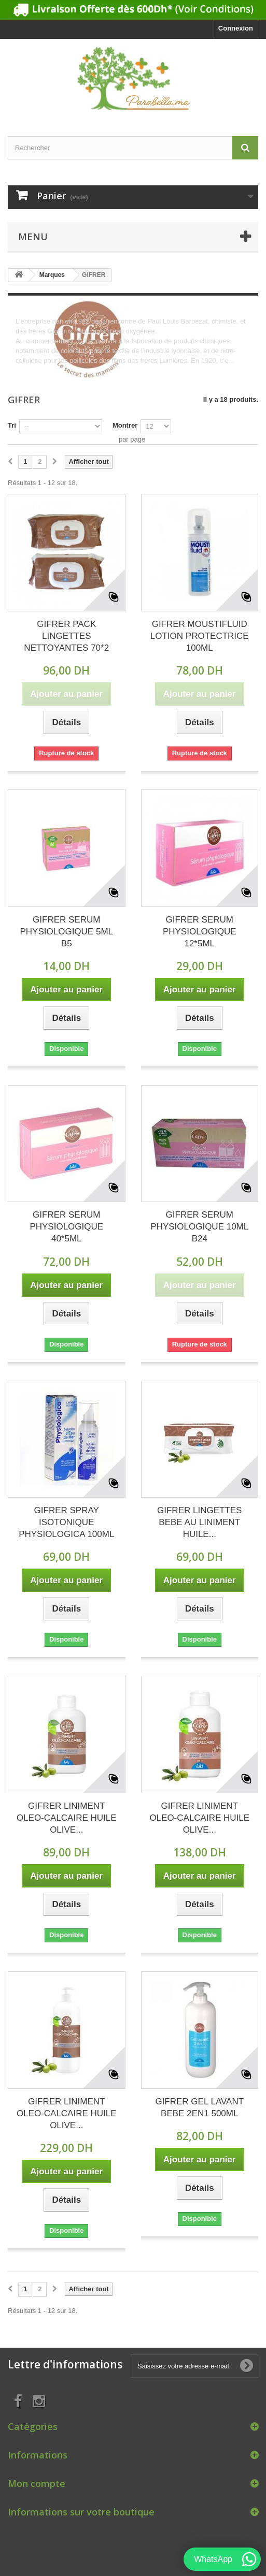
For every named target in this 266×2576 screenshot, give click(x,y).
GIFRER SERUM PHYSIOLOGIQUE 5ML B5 (67, 931)
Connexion (235, 28)
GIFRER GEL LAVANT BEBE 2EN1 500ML (199, 2107)
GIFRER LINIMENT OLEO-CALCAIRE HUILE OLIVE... (67, 1818)
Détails (26, 370)
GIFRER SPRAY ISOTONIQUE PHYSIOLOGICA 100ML (66, 1522)
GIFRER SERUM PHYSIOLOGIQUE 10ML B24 (199, 1226)
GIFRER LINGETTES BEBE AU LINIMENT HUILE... (199, 1522)
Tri (12, 425)
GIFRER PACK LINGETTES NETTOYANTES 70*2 (66, 636)
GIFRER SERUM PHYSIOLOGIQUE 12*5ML (199, 931)
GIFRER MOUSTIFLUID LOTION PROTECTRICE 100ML (199, 636)
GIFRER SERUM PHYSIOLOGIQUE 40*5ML (66, 1226)
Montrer (125, 425)
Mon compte (36, 2483)
